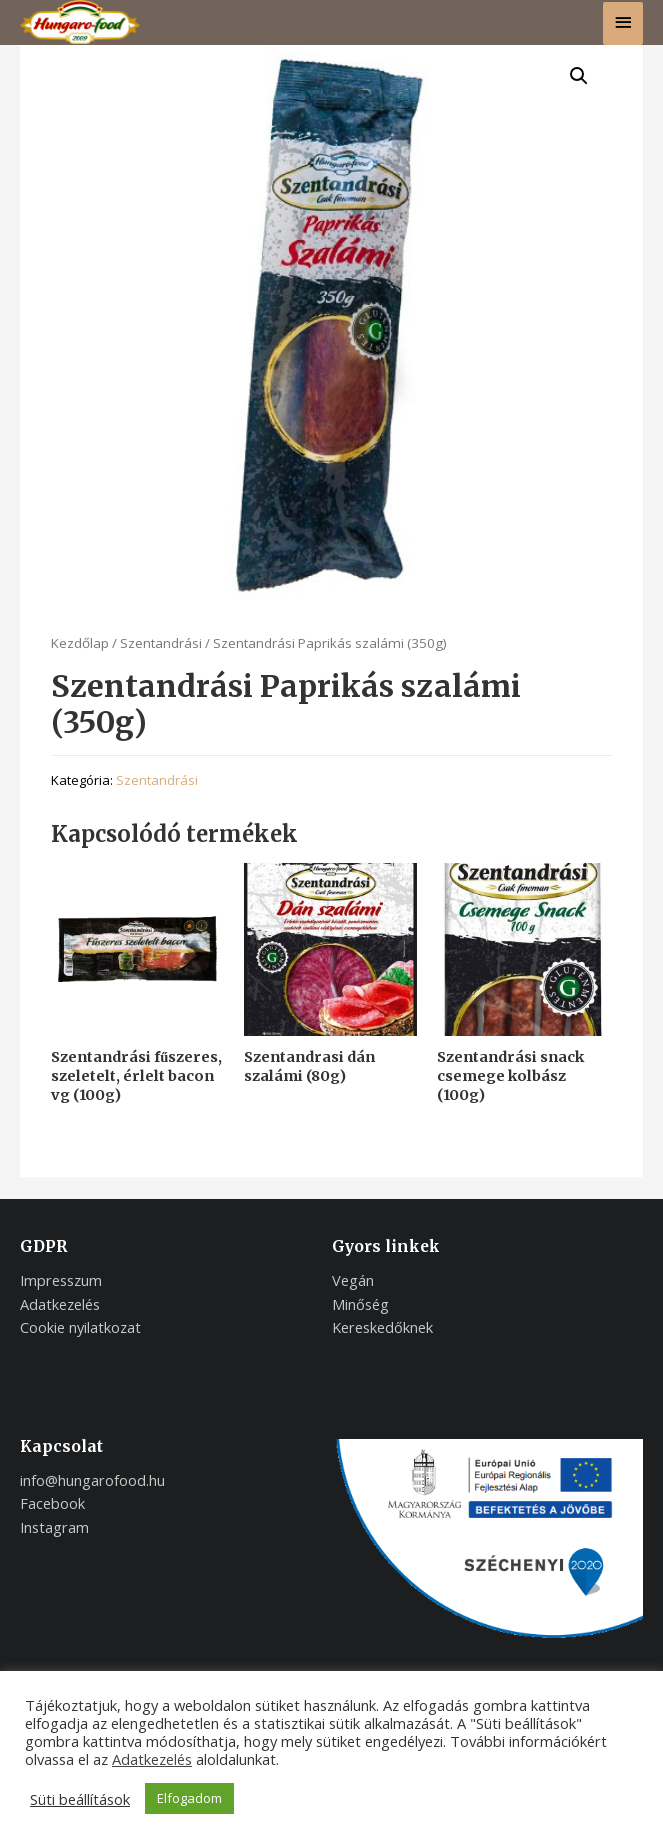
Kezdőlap (80, 643)
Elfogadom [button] (189, 1798)
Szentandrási (161, 643)
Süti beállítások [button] (80, 1799)
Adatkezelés (152, 1759)
